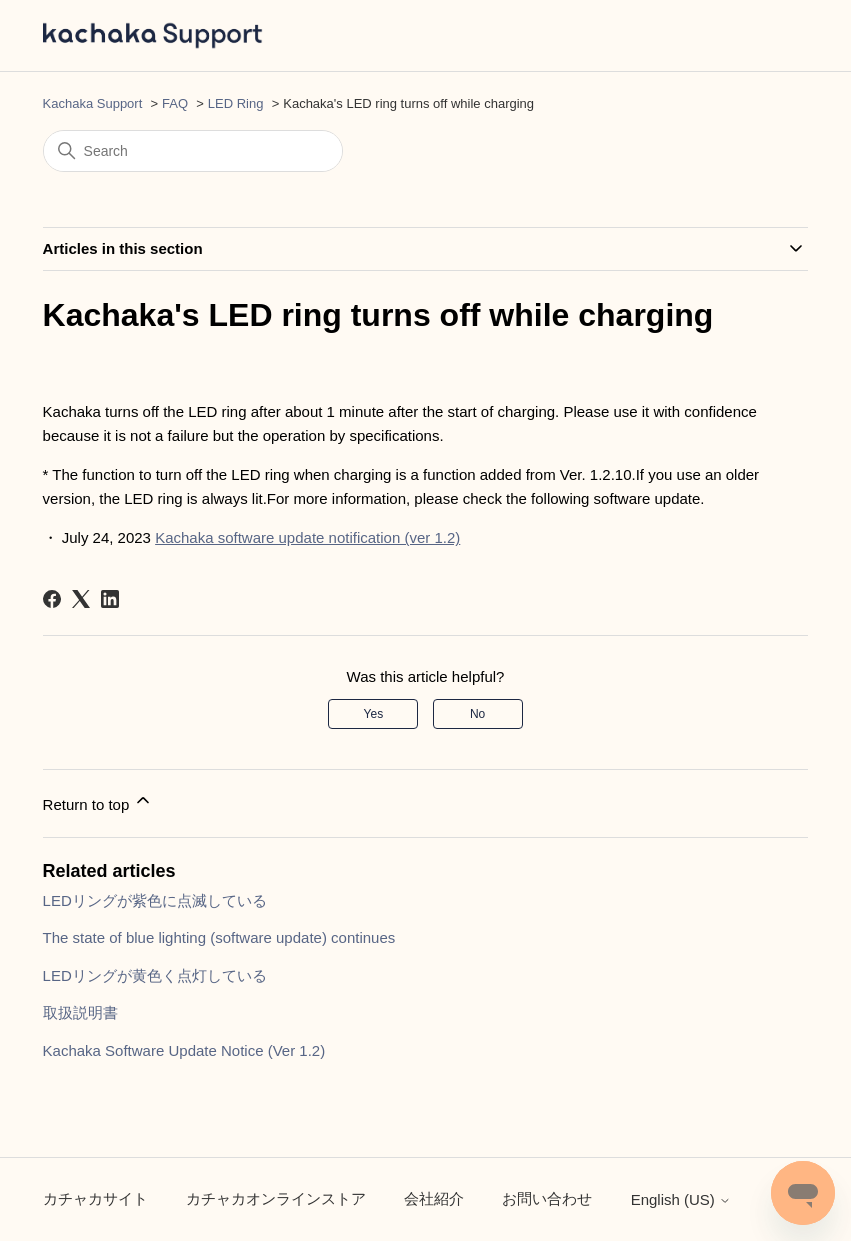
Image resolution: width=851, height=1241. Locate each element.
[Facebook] (52, 599)
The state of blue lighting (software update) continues (219, 937)
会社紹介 (434, 1198)
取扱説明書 (80, 1012)
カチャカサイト (95, 1198)
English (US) (681, 1199)
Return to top (98, 801)
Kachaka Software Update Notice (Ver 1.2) (184, 1050)
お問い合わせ (547, 1198)
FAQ (175, 103)
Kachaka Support (93, 103)
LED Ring (236, 103)
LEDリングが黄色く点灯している (155, 975)
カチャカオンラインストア (276, 1198)
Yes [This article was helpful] (374, 714)
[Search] (193, 151)
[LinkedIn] (110, 599)
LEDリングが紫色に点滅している (155, 900)
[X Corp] (81, 599)
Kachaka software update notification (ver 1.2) (307, 537)
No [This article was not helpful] (477, 714)
